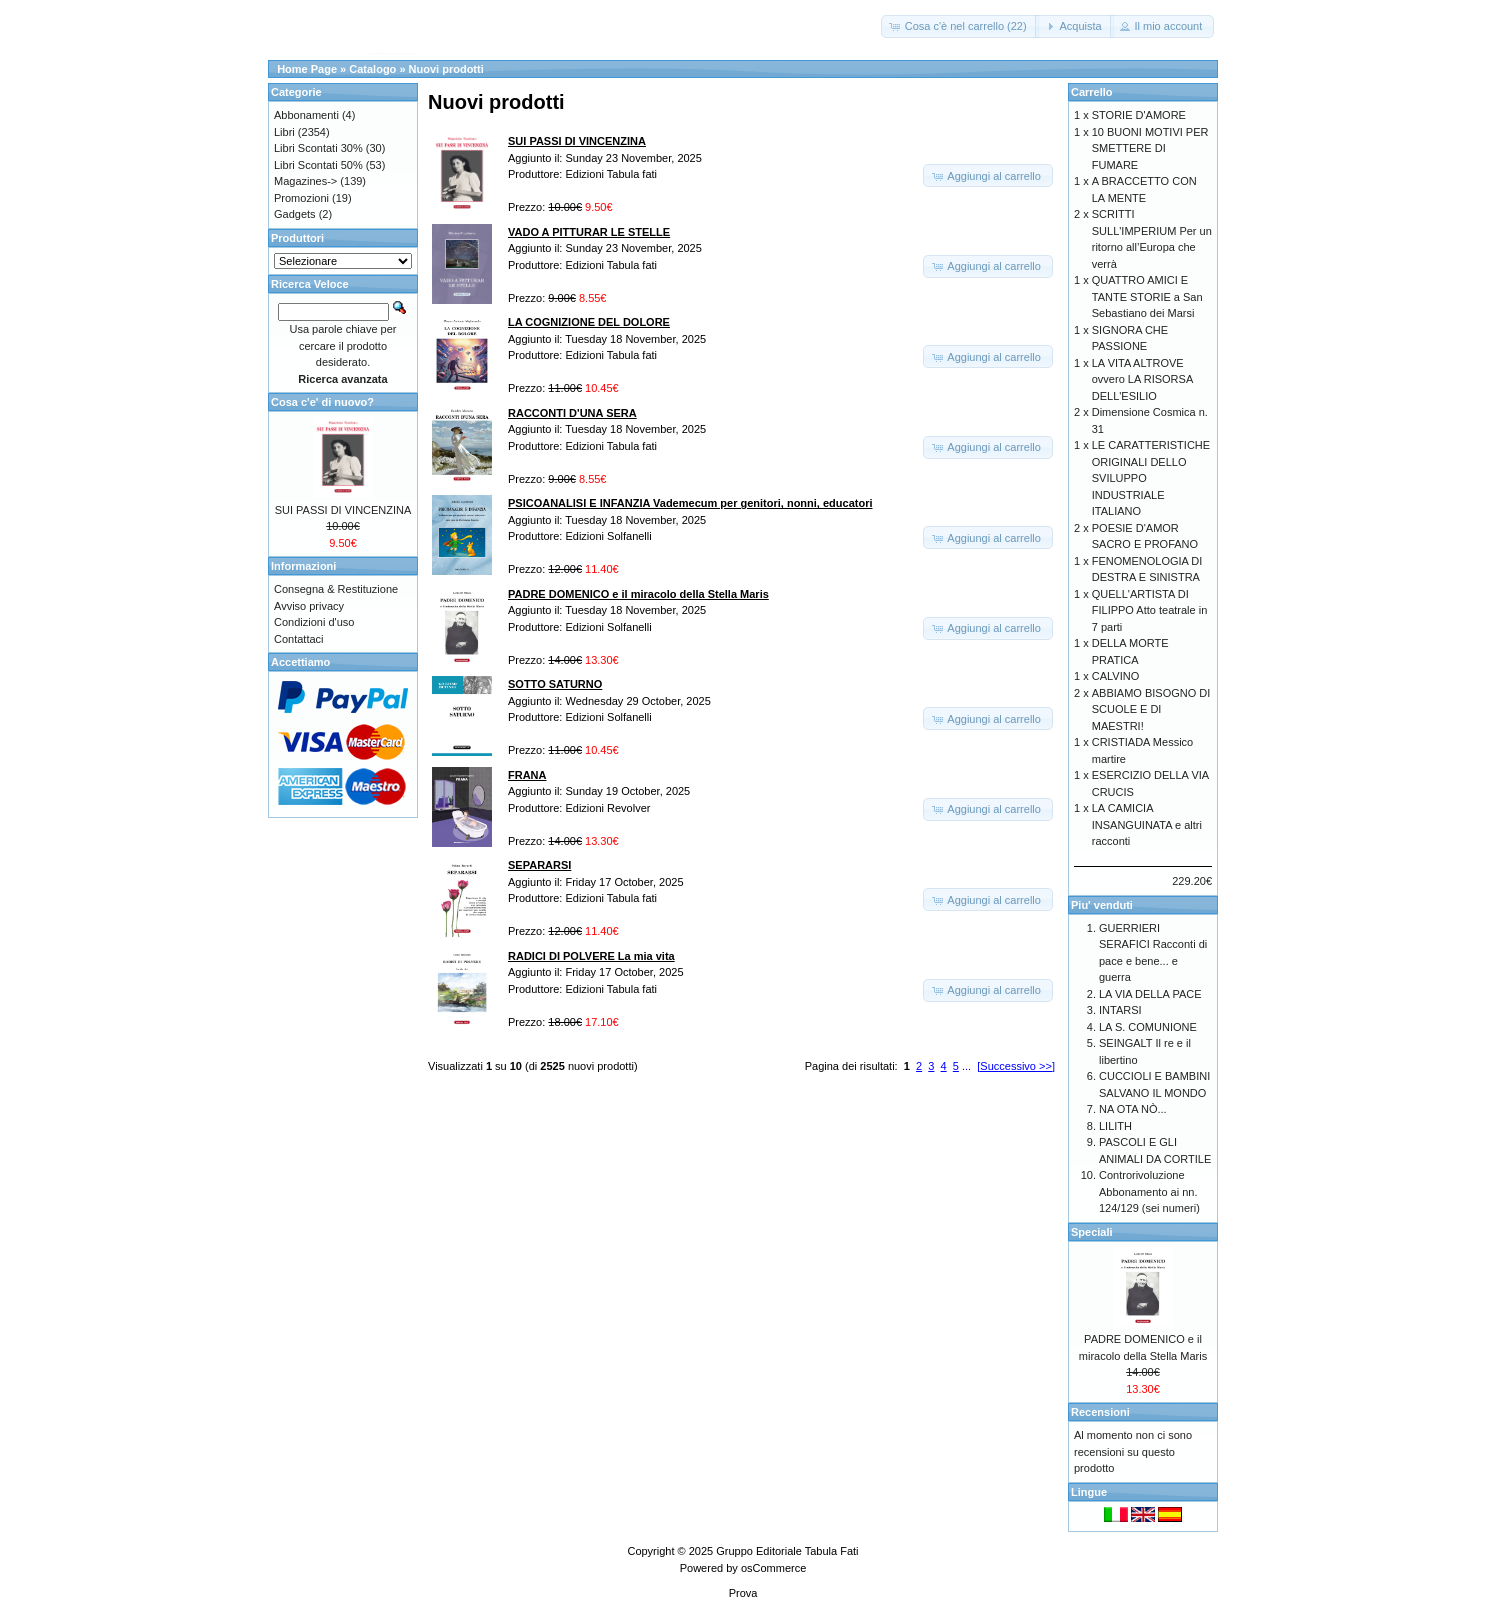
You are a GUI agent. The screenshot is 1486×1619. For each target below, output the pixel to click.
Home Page (307, 69)
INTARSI (1120, 1010)
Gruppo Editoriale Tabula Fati (787, 1551)
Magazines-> (305, 181)
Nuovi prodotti (446, 69)
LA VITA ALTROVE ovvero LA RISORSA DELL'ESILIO (1142, 379)
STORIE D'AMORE (1139, 115)
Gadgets (295, 214)
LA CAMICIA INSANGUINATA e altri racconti (1147, 824)
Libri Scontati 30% (318, 148)
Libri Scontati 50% (318, 165)
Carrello (1092, 92)
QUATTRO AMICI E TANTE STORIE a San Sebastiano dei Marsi (1147, 296)
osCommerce (773, 1568)
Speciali (1092, 1232)
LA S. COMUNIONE (1148, 1027)
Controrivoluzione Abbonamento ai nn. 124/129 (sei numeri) (1149, 1191)
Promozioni (301, 198)
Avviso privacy (309, 606)
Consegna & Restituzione (336, 589)
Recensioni (1100, 1412)
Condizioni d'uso (314, 622)
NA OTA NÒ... (1133, 1109)
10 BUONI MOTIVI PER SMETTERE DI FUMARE (1150, 148)
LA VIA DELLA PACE (1150, 994)
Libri (284, 132)
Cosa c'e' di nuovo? (322, 402)
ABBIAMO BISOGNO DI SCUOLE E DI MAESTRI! (1151, 709)
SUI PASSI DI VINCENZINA (343, 510)
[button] (960, 26)
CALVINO (1115, 676)
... (966, 1066)
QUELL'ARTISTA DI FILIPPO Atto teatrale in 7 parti (1150, 610)
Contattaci (299, 639)
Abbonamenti (306, 115)
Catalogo (372, 69)
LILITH (1115, 1126)
